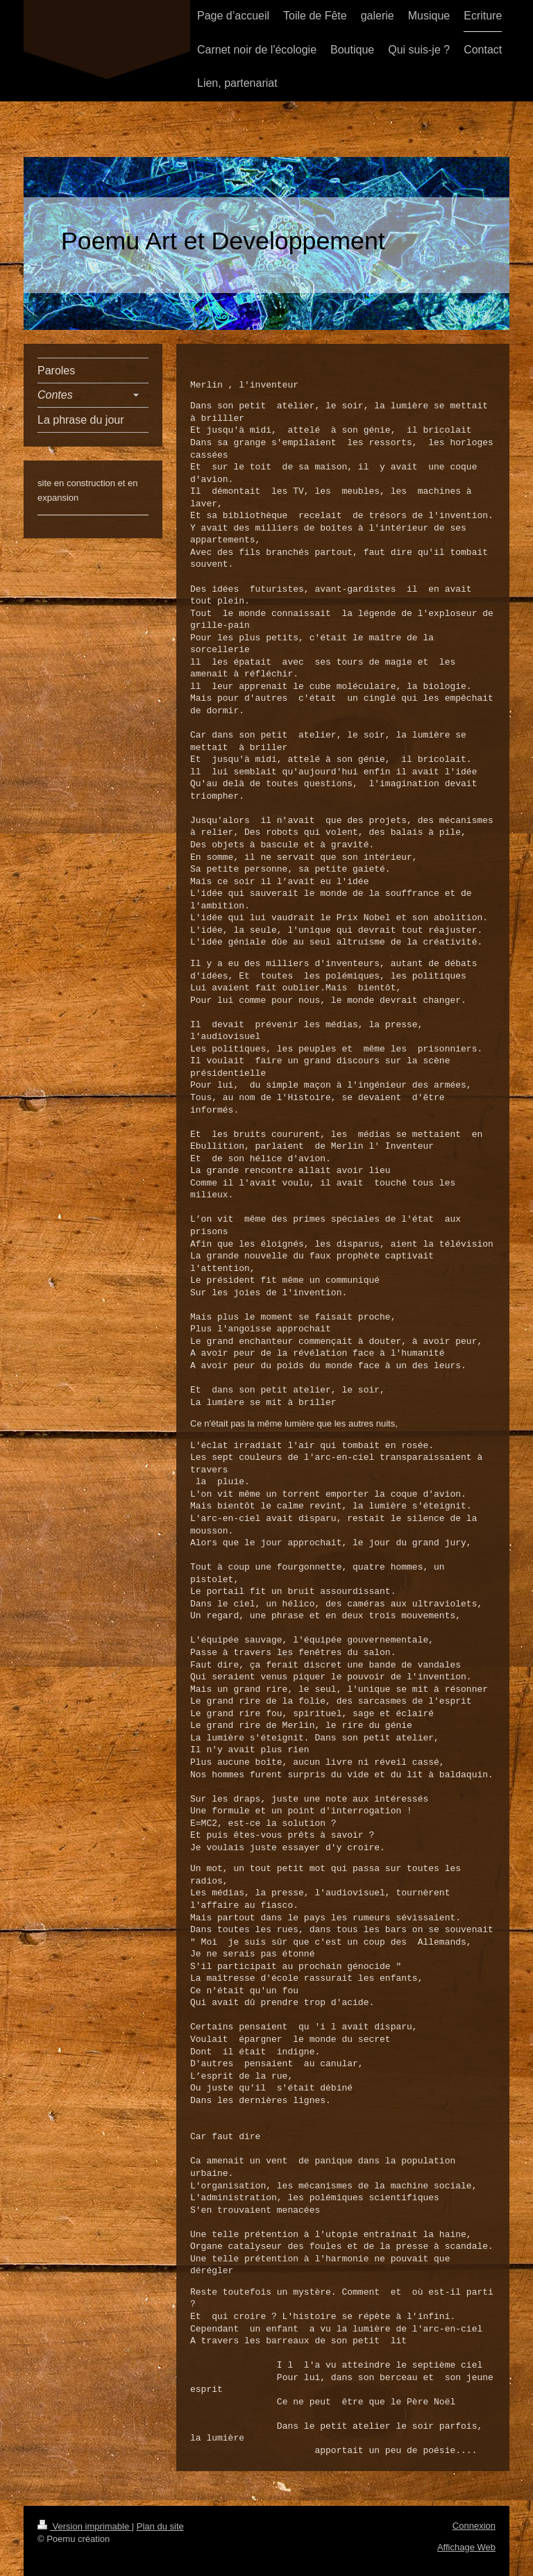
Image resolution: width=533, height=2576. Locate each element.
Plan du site (160, 2525)
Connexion (474, 2525)
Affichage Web (466, 2546)
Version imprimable (84, 2525)
